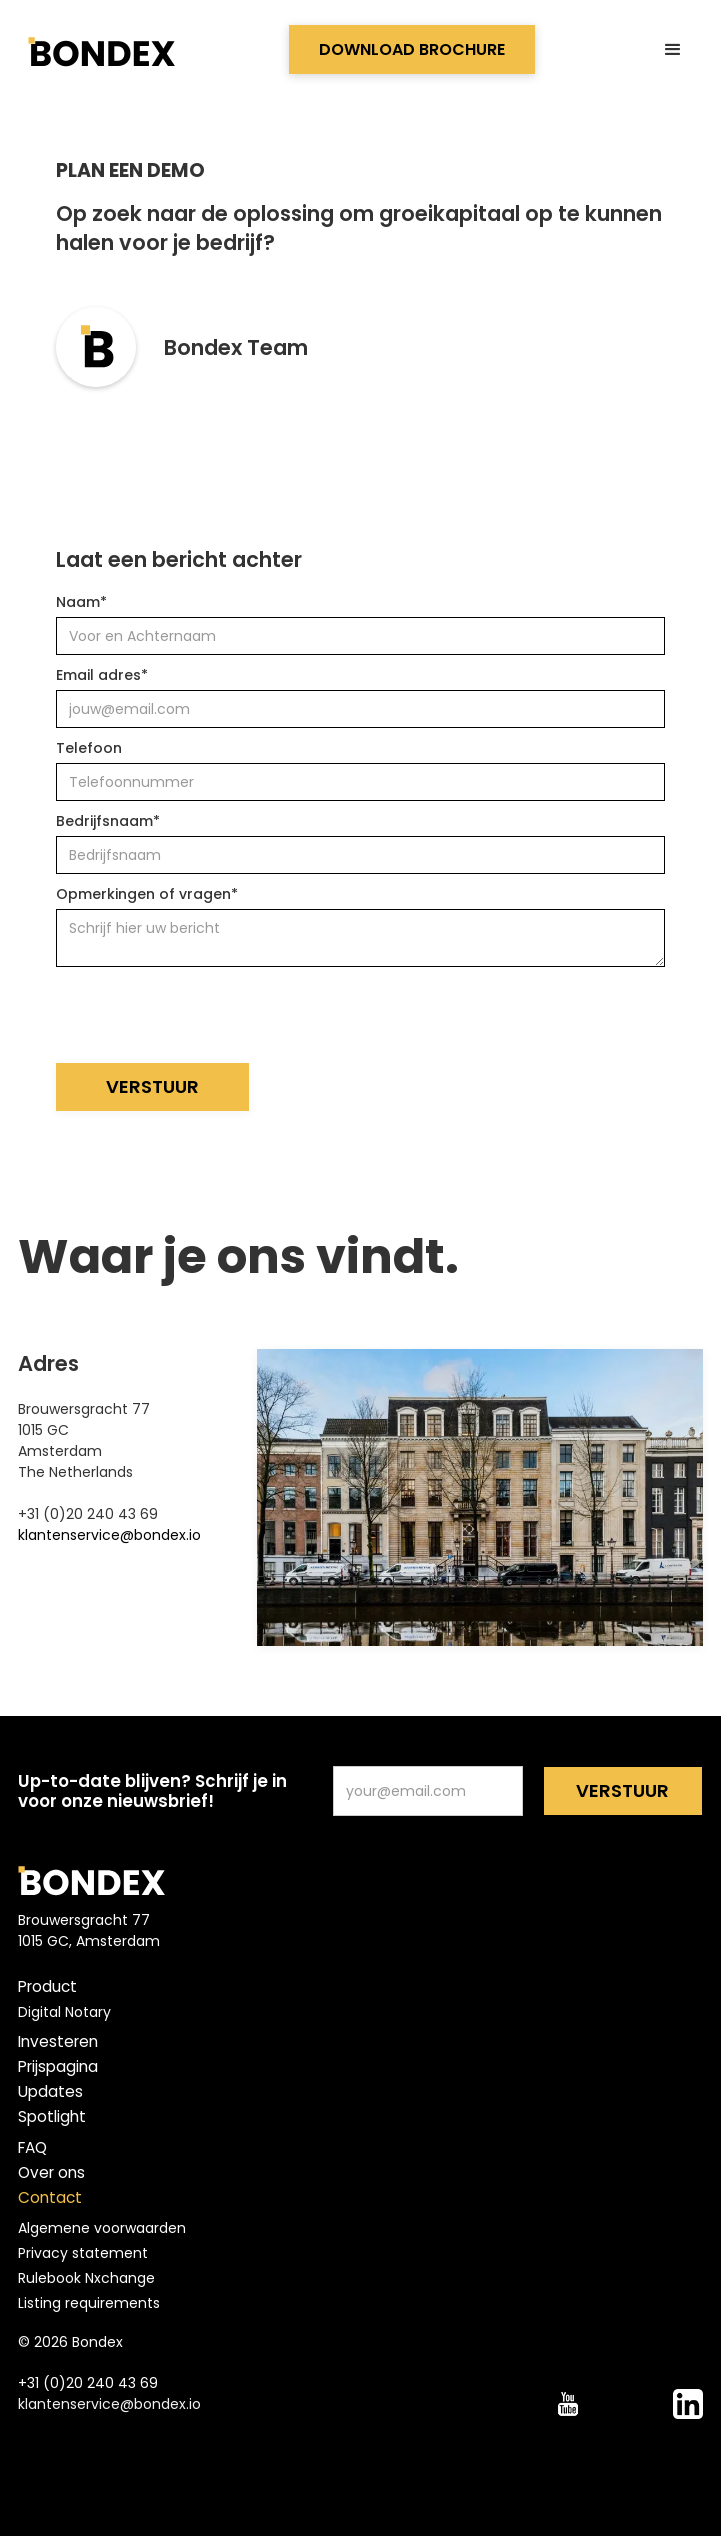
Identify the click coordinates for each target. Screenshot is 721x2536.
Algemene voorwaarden (102, 2228)
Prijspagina (58, 2067)
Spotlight (52, 2117)
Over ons (51, 2173)
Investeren (58, 2042)
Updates (50, 2092)
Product (47, 1987)
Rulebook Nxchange (86, 2278)
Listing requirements (89, 2303)
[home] (99, 50)
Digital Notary (64, 2012)
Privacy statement (83, 2253)
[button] (673, 50)
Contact (50, 2198)
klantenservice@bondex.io (109, 1535)
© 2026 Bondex (70, 2342)
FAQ (32, 2148)
